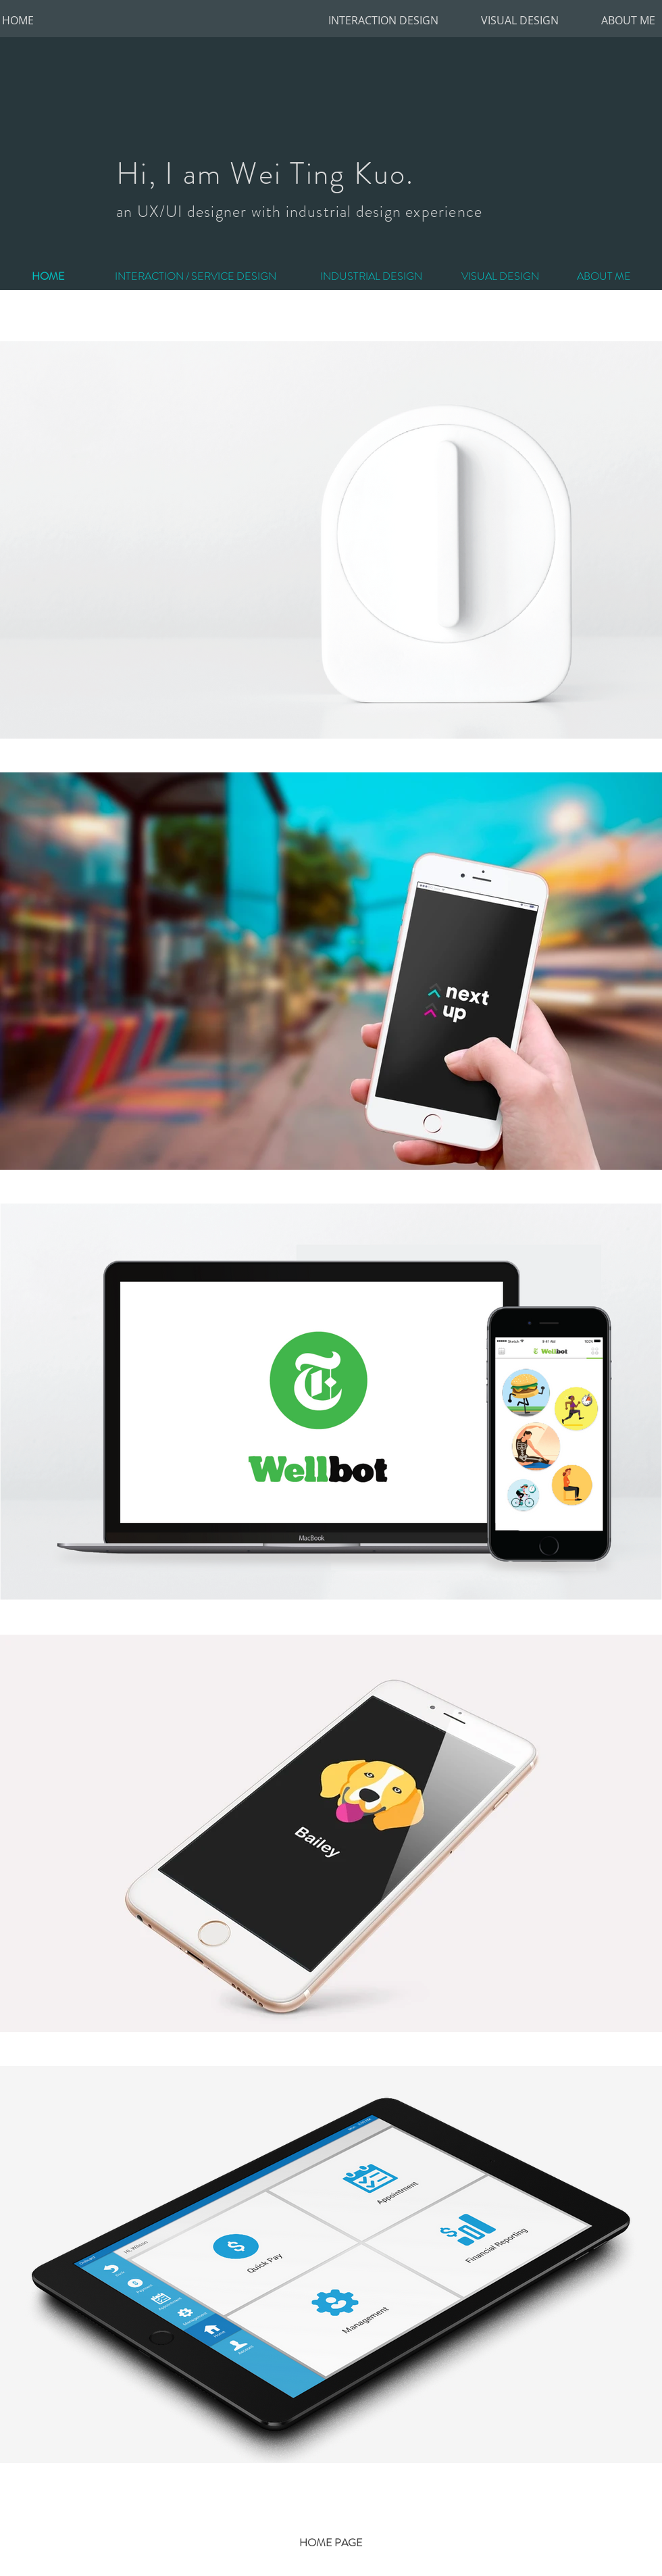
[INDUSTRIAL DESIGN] (371, 276)
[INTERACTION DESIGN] (383, 20)
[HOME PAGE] (331, 2542)
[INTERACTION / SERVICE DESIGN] (195, 276)
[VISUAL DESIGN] (520, 20)
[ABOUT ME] (628, 20)
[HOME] (17, 20)
